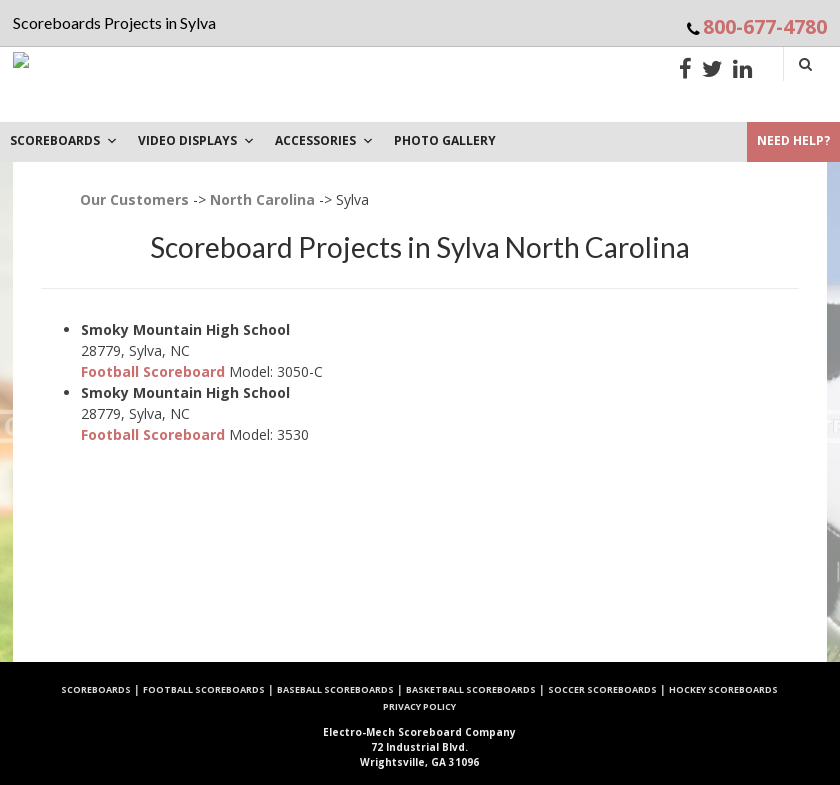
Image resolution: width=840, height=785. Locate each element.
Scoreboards (96, 689)
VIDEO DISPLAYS (196, 140)
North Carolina (262, 199)
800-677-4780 (765, 26)
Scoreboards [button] (64, 140)
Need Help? (793, 140)
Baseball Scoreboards (335, 689)
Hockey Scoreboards (723, 689)
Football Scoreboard (153, 371)
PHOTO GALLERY (445, 140)
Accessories (324, 140)
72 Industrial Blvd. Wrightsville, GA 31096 (419, 747)
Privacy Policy (419, 706)
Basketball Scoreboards (471, 689)
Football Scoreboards (204, 689)
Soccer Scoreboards (602, 689)
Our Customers (134, 199)
